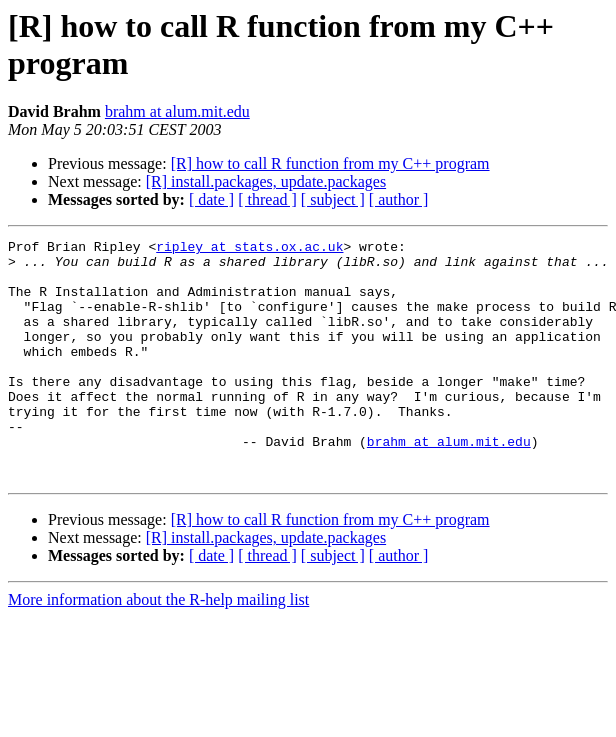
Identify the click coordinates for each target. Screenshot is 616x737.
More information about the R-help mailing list (158, 647)
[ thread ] (267, 199)
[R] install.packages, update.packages (266, 181)
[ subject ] (333, 199)
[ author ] (399, 199)
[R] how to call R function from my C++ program (330, 163)
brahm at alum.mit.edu (177, 111)
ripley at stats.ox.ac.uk (249, 249)
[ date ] (211, 199)
